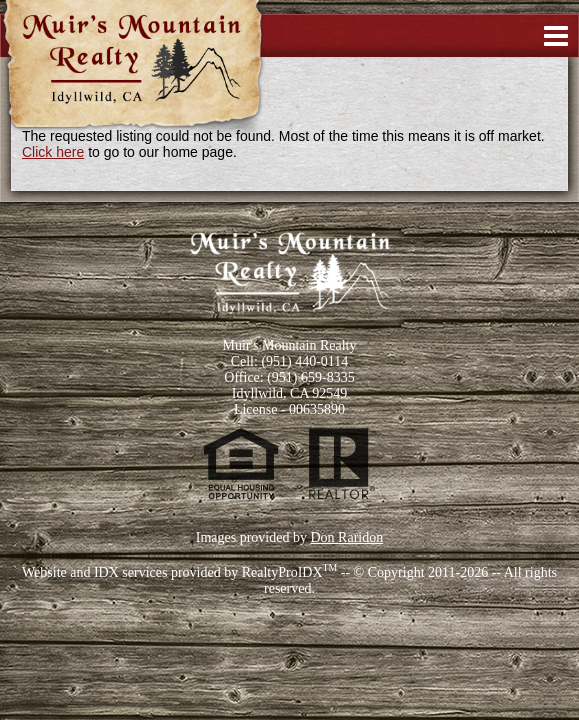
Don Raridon (346, 537)
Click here (53, 152)
